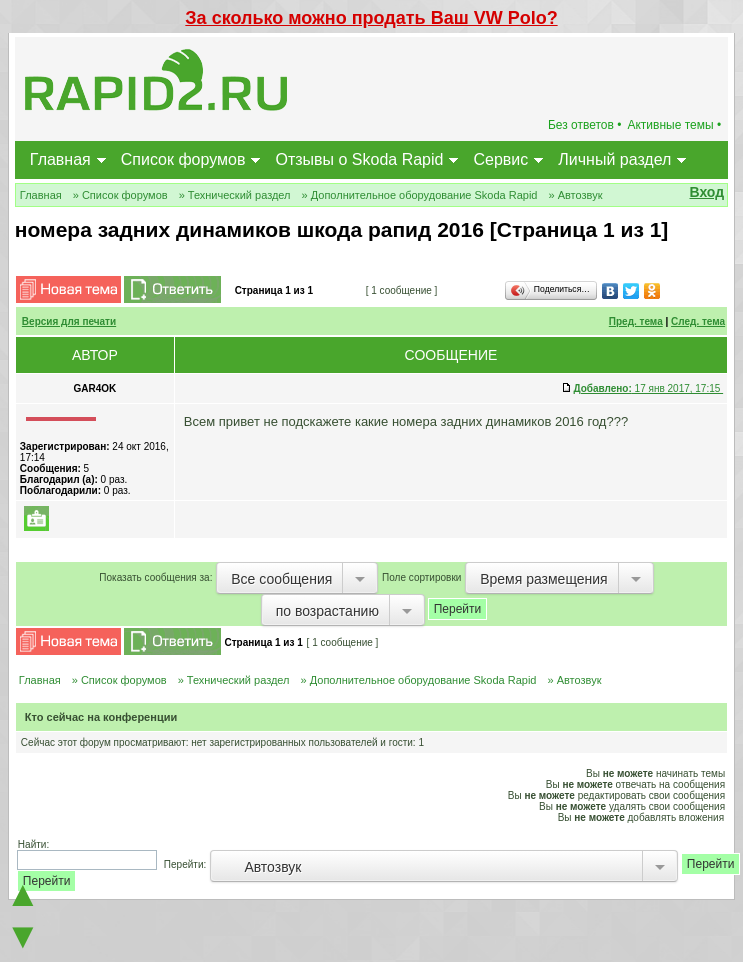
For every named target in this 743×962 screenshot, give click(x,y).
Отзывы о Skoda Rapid (359, 159)
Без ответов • (585, 125)
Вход (707, 192)
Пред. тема (636, 321)
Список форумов (183, 159)
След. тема (698, 321)
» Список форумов (120, 195)
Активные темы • (674, 125)
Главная (60, 159)
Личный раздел (614, 159)
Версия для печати (69, 321)
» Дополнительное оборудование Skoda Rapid (420, 195)
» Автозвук (575, 195)
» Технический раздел (235, 195)
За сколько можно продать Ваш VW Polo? (371, 18)
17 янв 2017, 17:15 (648, 388)
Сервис (500, 159)
